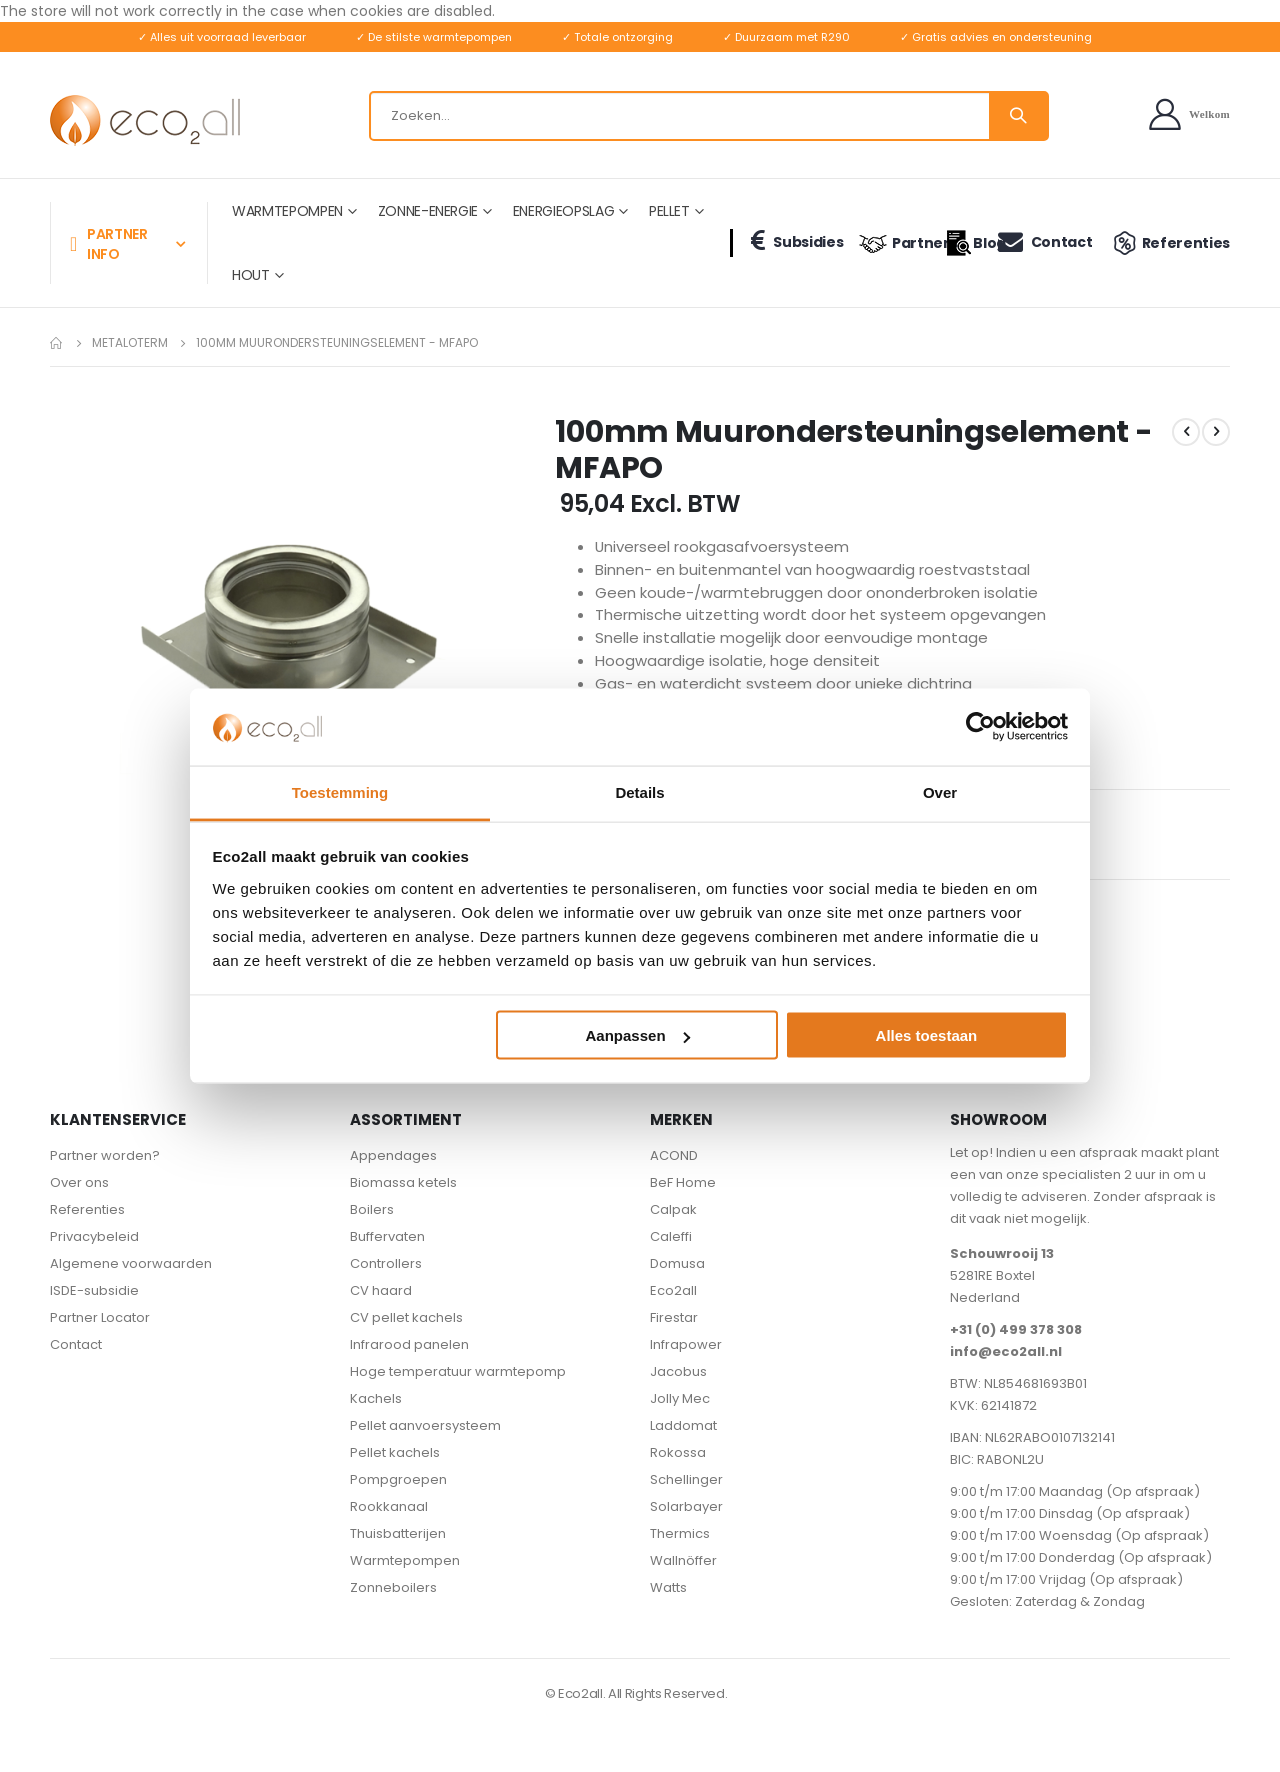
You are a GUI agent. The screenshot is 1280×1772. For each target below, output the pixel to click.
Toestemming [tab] (340, 791)
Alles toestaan (927, 1035)
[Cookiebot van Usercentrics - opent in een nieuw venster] (980, 727)
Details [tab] (639, 791)
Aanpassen (638, 1035)
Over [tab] (940, 791)
